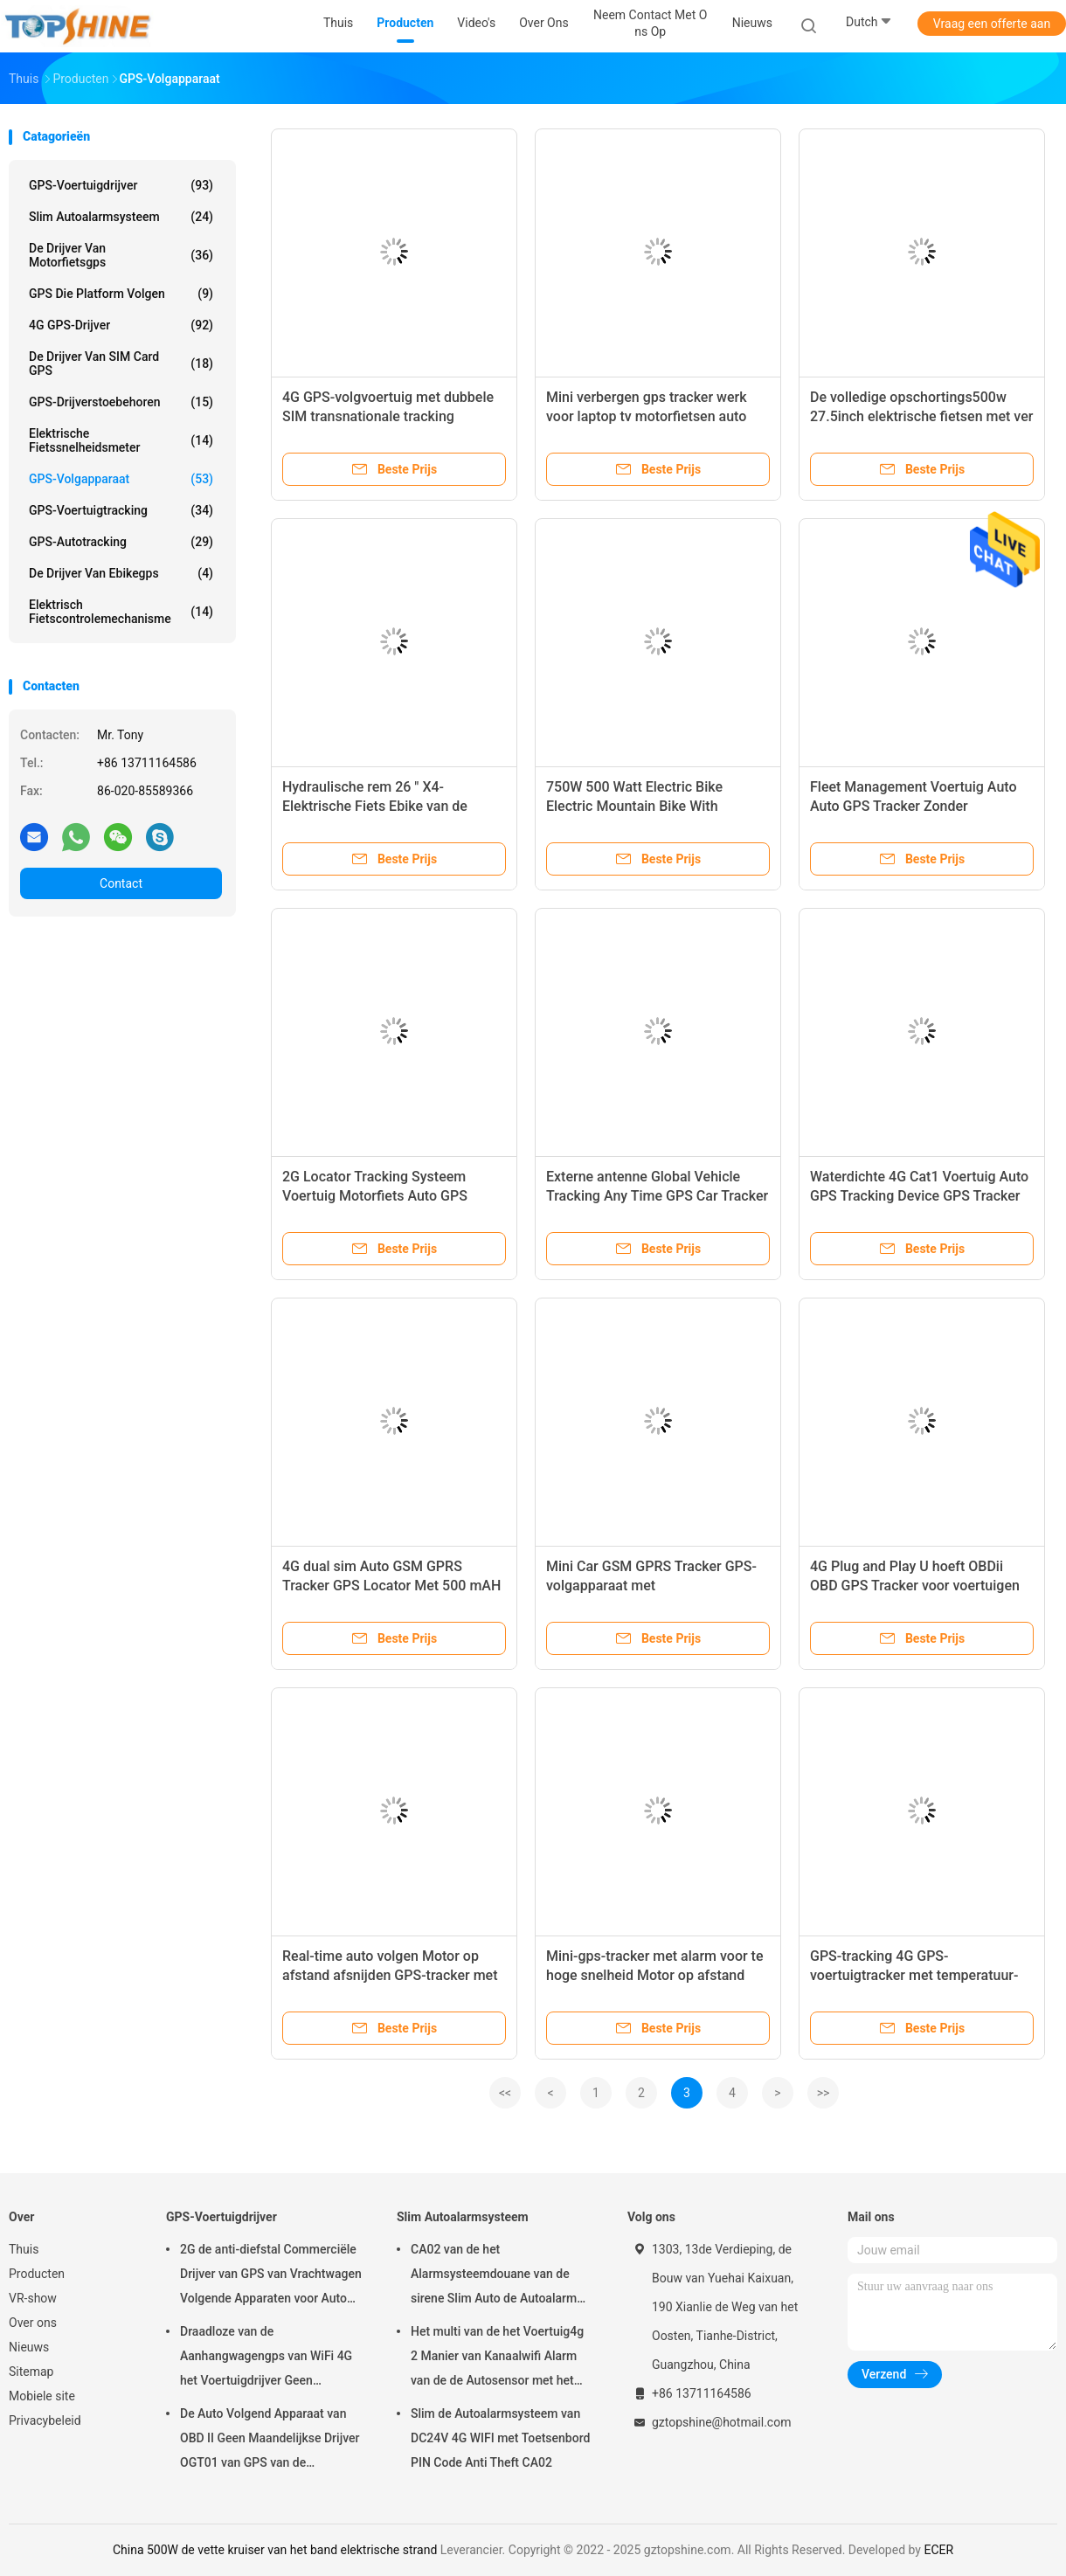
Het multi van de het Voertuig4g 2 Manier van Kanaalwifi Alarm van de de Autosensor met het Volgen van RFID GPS (497, 2358)
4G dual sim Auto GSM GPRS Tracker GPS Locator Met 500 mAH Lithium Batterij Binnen (391, 1585)
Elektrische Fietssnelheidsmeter (121, 440)
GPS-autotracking (121, 542)
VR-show (33, 2298)
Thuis (23, 2249)
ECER (938, 2550)
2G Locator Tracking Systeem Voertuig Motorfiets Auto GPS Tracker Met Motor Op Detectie (378, 1195)
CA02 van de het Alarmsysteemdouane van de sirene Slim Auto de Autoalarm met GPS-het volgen (494, 2276)
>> (823, 2093)
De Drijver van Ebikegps (121, 573)
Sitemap (31, 2372)
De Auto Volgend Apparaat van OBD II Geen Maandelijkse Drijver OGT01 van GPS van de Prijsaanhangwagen (269, 2440)
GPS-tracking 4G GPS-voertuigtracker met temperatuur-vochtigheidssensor (914, 1975)
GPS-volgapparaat (121, 479)
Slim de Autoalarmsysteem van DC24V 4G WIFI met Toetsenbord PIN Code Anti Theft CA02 (500, 2437)
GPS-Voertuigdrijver (121, 185)
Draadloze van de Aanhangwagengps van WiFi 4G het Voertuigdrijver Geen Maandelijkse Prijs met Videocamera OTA (266, 2358)
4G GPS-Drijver (121, 325)
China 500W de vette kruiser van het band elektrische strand (275, 2550)
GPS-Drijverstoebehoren (121, 402)
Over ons (33, 2323)
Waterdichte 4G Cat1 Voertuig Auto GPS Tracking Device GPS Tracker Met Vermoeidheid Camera (919, 1195)
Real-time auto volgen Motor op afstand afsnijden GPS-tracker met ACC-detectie (389, 1975)
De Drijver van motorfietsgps (121, 255)
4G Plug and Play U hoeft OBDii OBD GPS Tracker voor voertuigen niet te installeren (915, 1585)
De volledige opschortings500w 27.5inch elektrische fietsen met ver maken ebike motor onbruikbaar (921, 416)
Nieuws (29, 2347)
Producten (37, 2274)
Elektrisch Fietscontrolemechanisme (121, 612)
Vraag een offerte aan (991, 24)
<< (505, 2093)
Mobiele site (42, 2396)
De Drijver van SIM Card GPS (121, 363)
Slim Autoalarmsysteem (121, 216)
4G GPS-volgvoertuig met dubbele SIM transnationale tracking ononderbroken (388, 416)
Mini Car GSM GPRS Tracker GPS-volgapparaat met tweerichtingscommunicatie (651, 1585)
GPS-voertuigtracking (121, 510)
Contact (121, 883)
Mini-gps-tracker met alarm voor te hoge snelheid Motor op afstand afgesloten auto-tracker (655, 1975)
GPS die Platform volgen (121, 293)
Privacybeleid (45, 2420)
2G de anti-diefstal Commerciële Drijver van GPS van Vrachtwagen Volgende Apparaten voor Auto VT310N (271, 2276)
